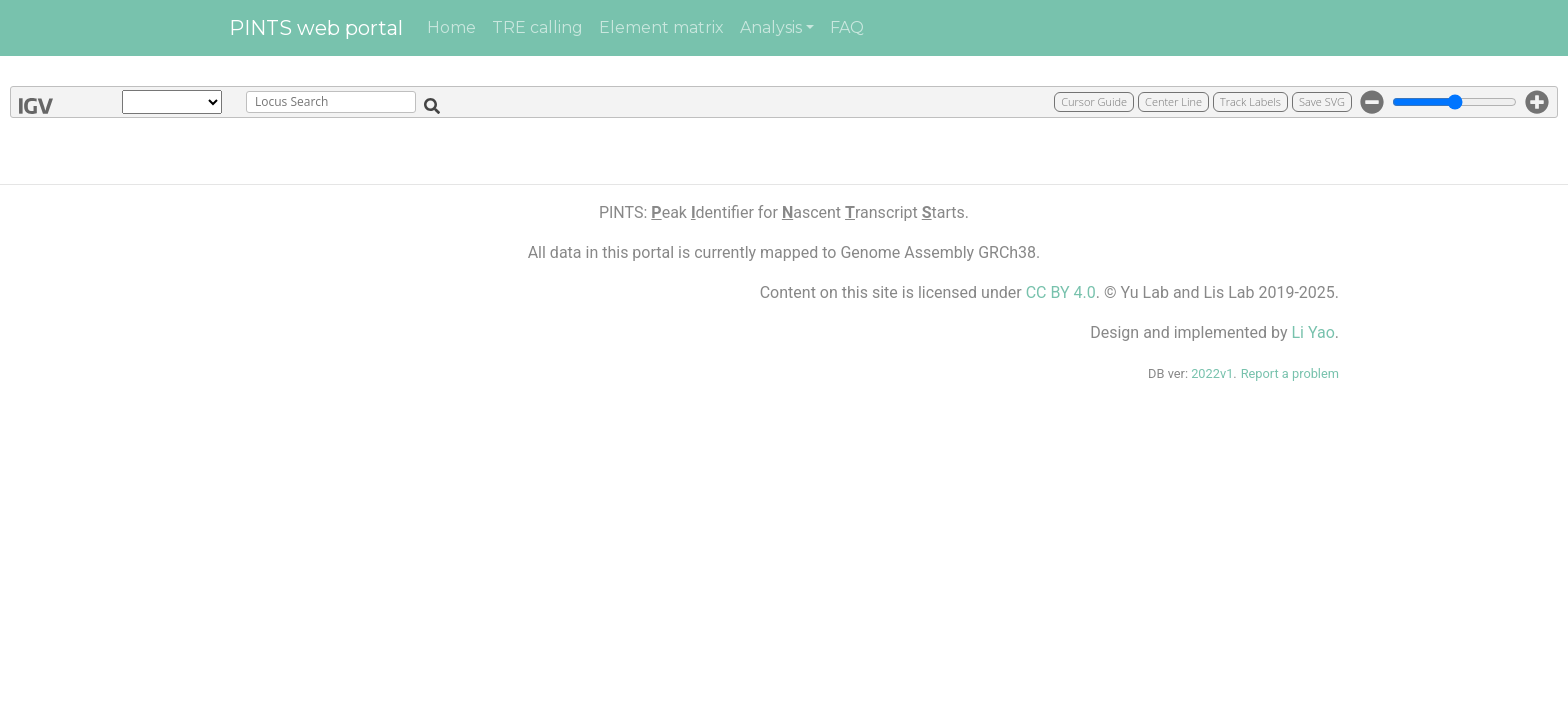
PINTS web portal (316, 28)
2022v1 (1212, 373)
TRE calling (537, 27)
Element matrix (661, 27)
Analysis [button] (771, 27)
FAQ (847, 27)
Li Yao (1312, 332)
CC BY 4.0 (1061, 292)
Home (451, 27)
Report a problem (1290, 373)
